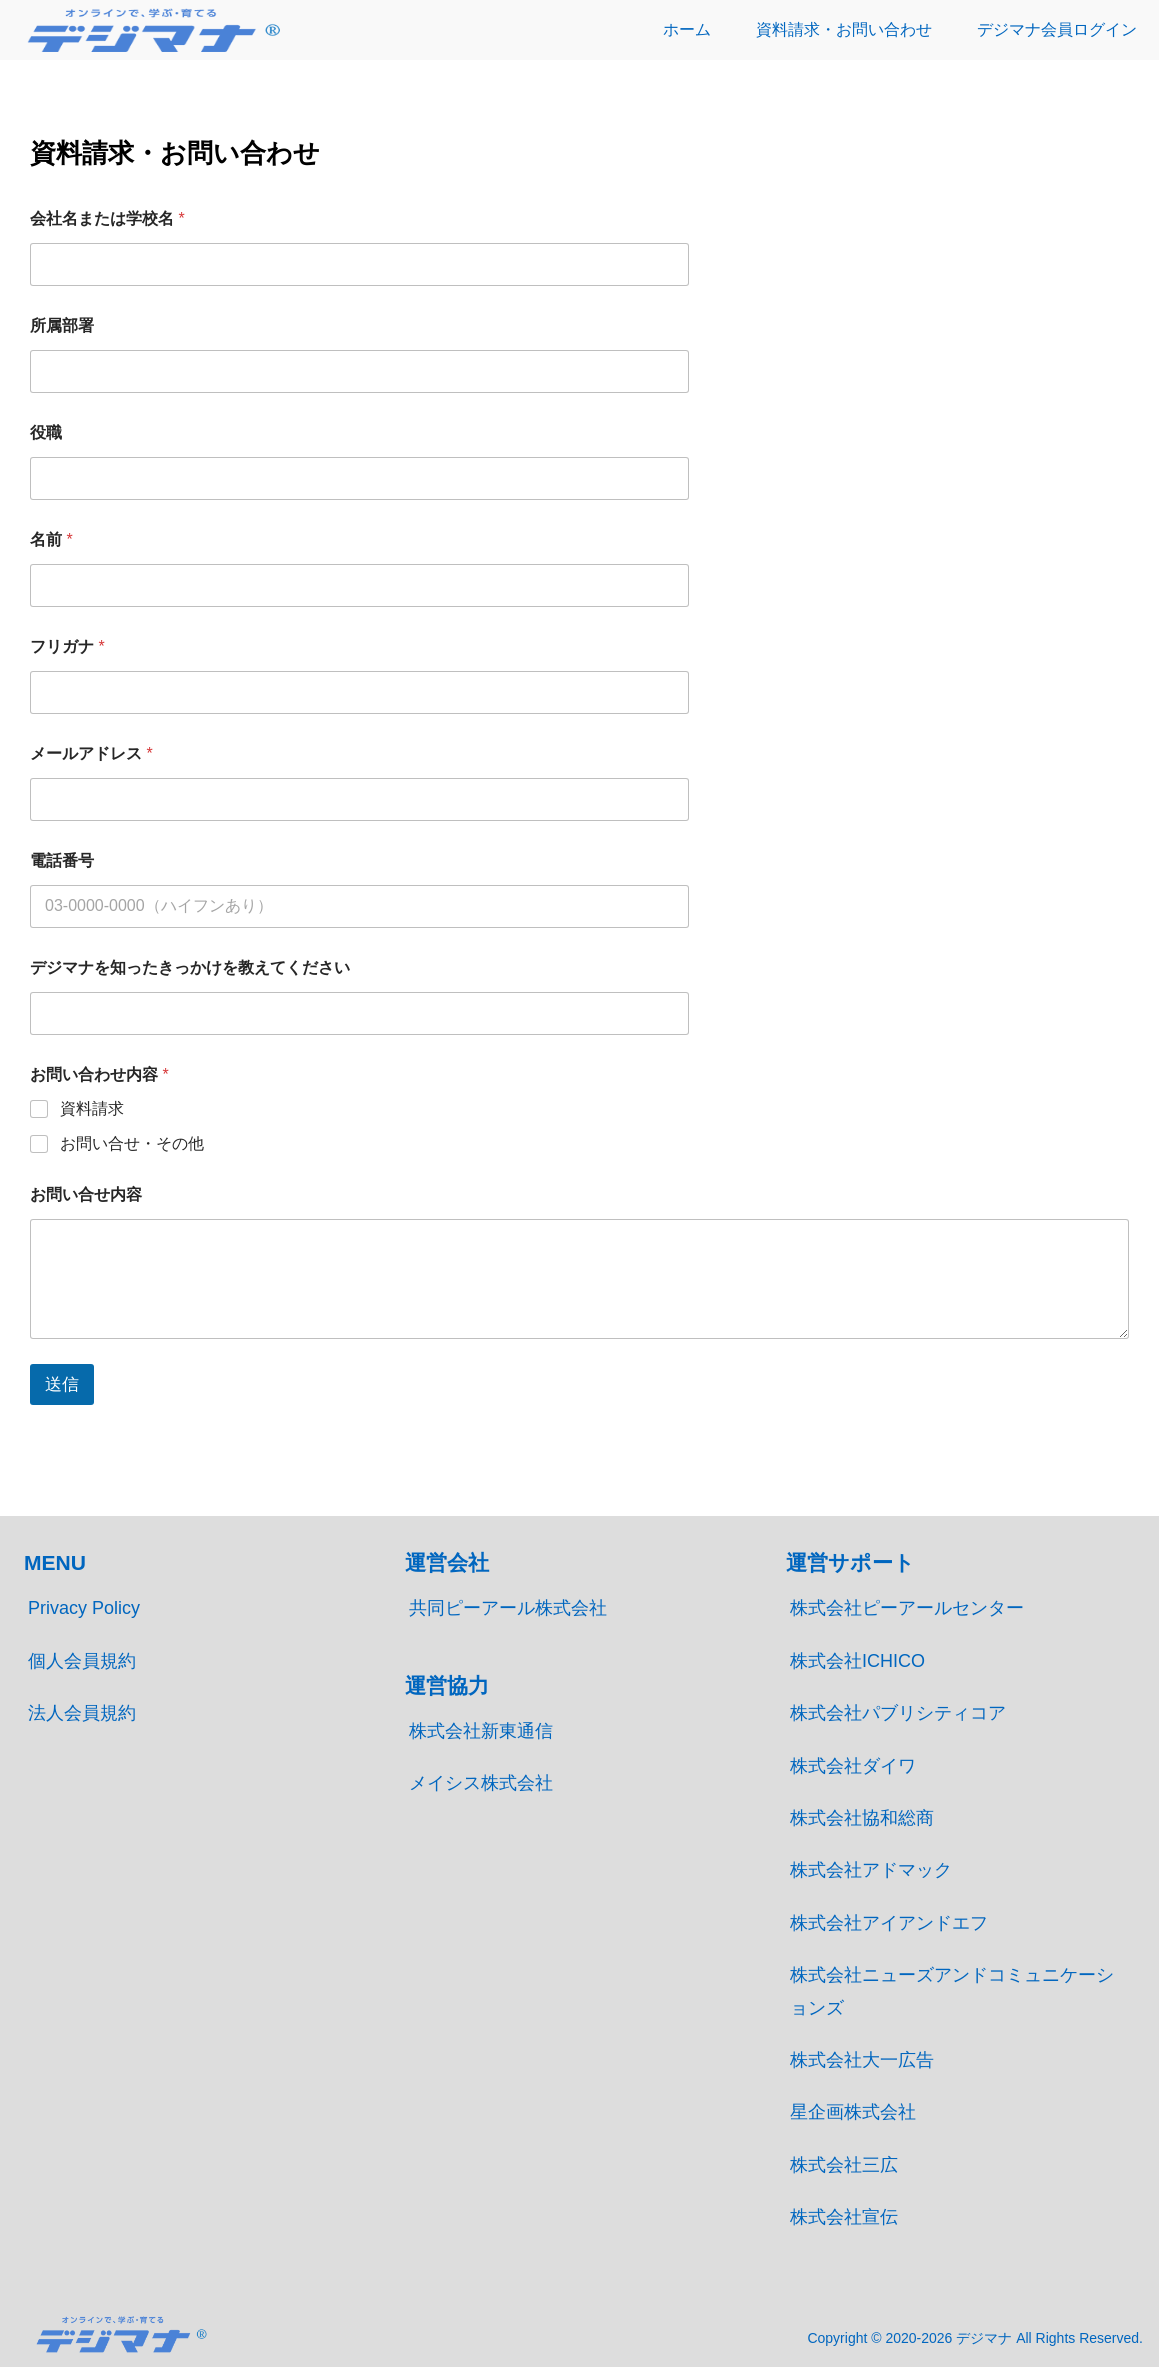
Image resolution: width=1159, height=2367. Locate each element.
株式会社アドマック (871, 1870)
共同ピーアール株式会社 (508, 1608)
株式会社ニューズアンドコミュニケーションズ (952, 1991)
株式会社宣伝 (844, 2217)
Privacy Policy (84, 1608)
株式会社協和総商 (862, 1818)
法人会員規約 (82, 1713)
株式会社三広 (844, 2165)
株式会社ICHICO (857, 1661)
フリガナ (67, 646)
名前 (51, 539)
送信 (62, 1384)
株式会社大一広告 (862, 2060)
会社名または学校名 (107, 218)
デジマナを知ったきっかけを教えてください (190, 967)
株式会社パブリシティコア (898, 1713)
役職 (46, 432)
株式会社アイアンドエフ (889, 1923)
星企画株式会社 (853, 2112)
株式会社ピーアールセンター (907, 1608)
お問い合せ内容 (86, 1194)
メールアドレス (91, 753)
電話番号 (62, 860)
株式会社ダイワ (853, 1766)
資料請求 (92, 1108)
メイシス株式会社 (481, 1783)
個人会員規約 (82, 1661)
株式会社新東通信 (481, 1731)
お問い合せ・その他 (132, 1143)
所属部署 (62, 325)
